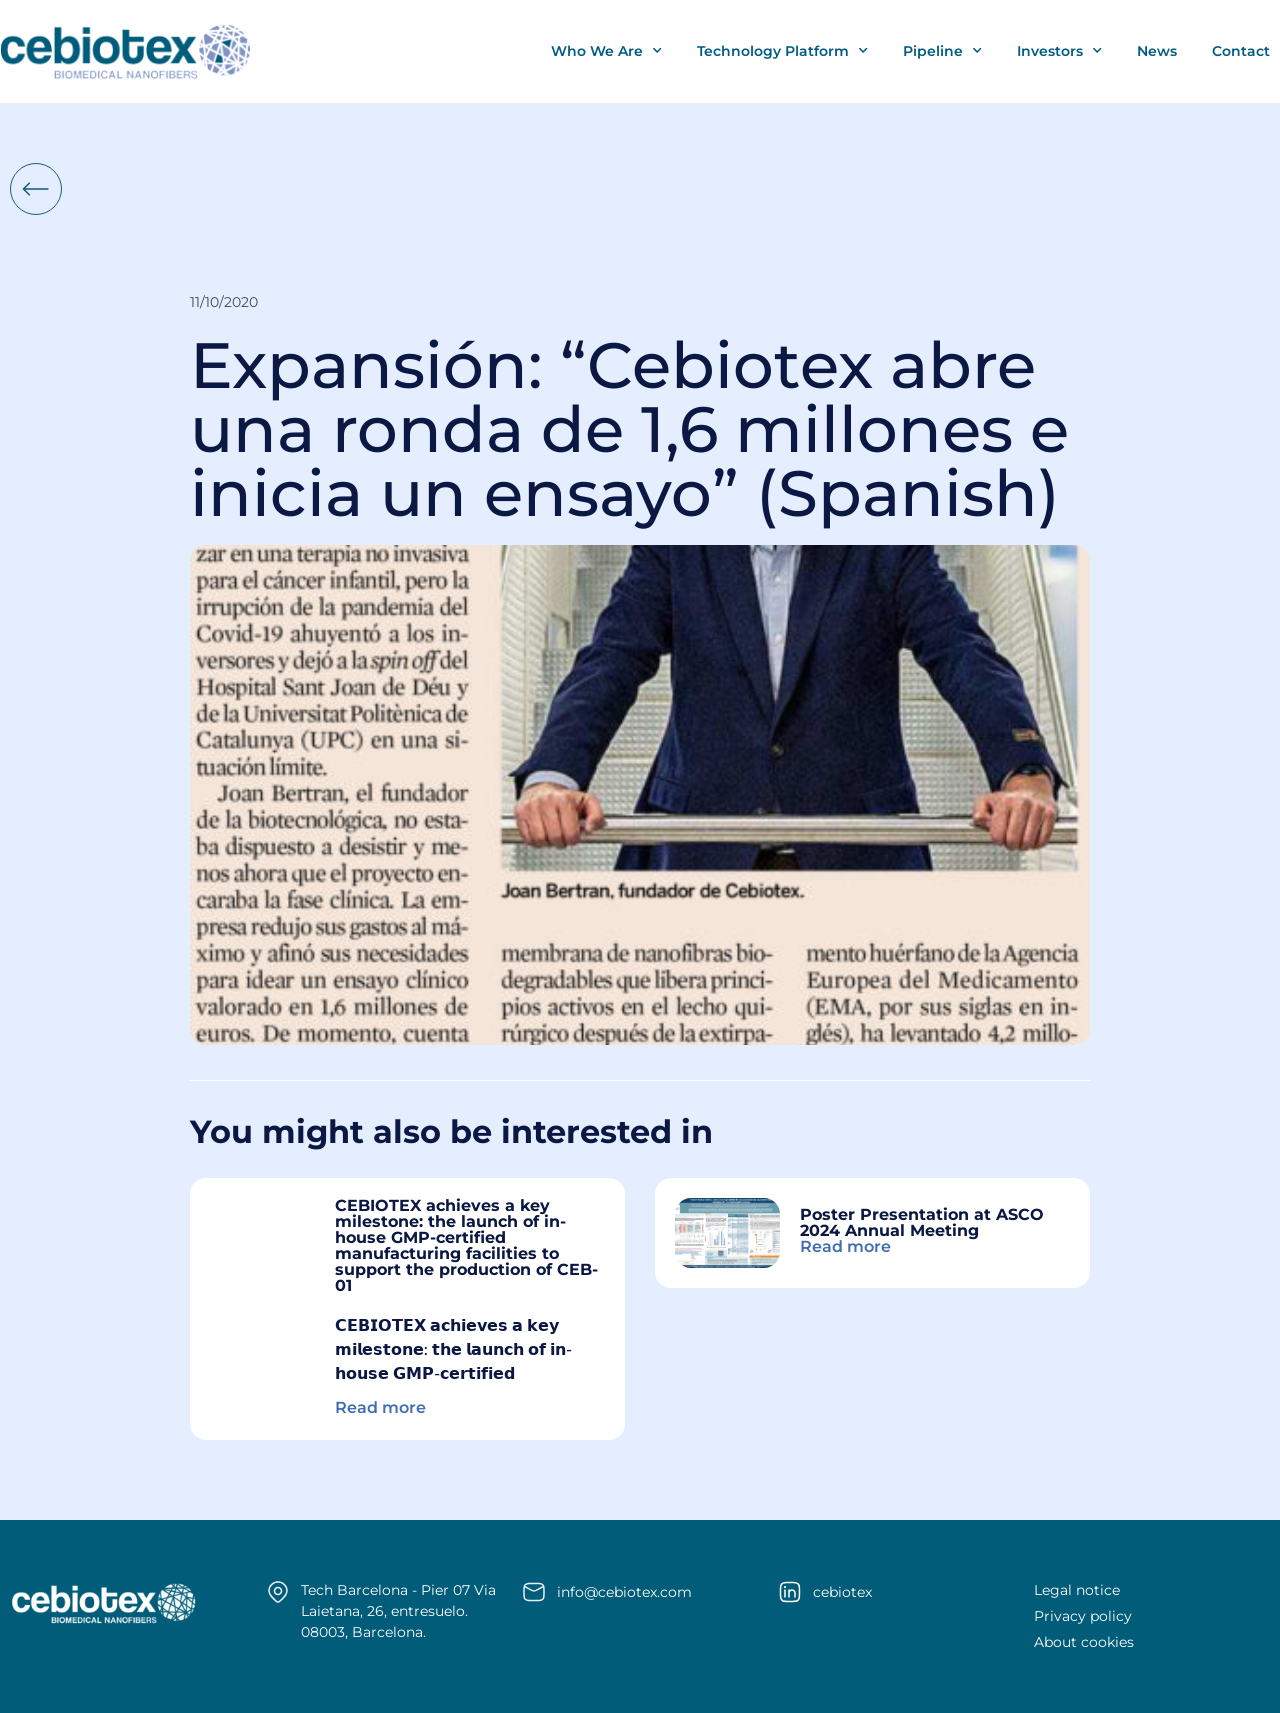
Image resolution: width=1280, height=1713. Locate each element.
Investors (1059, 51)
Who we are (606, 51)
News (1157, 51)
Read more (380, 1407)
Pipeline (942, 51)
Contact (1241, 51)
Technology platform (782, 51)
